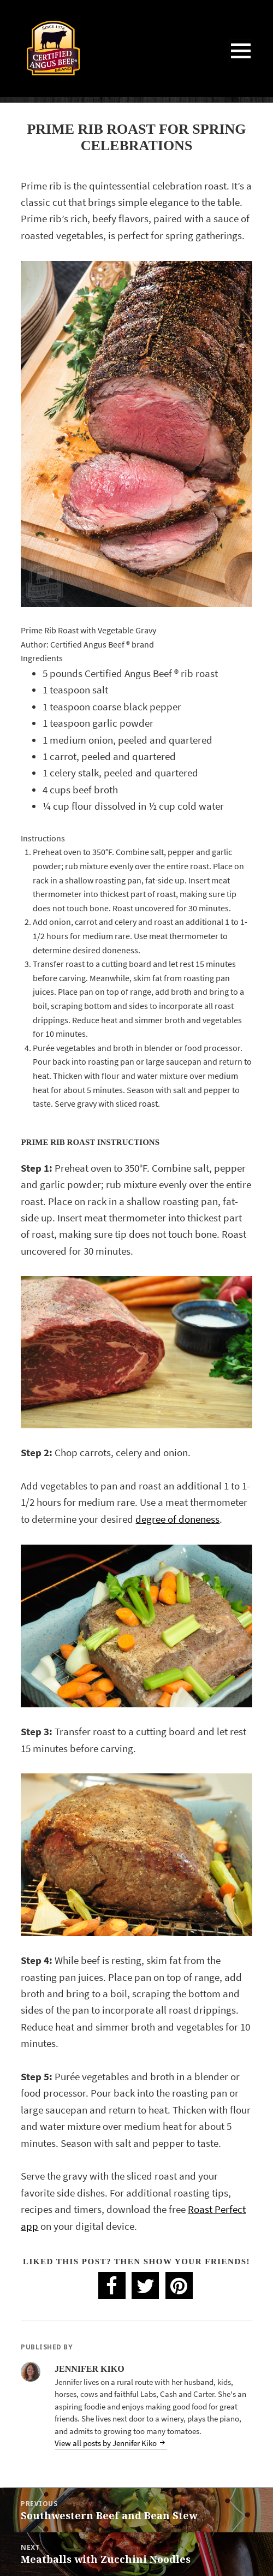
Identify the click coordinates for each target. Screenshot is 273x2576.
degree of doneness (177, 1519)
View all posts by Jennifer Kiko (106, 2443)
